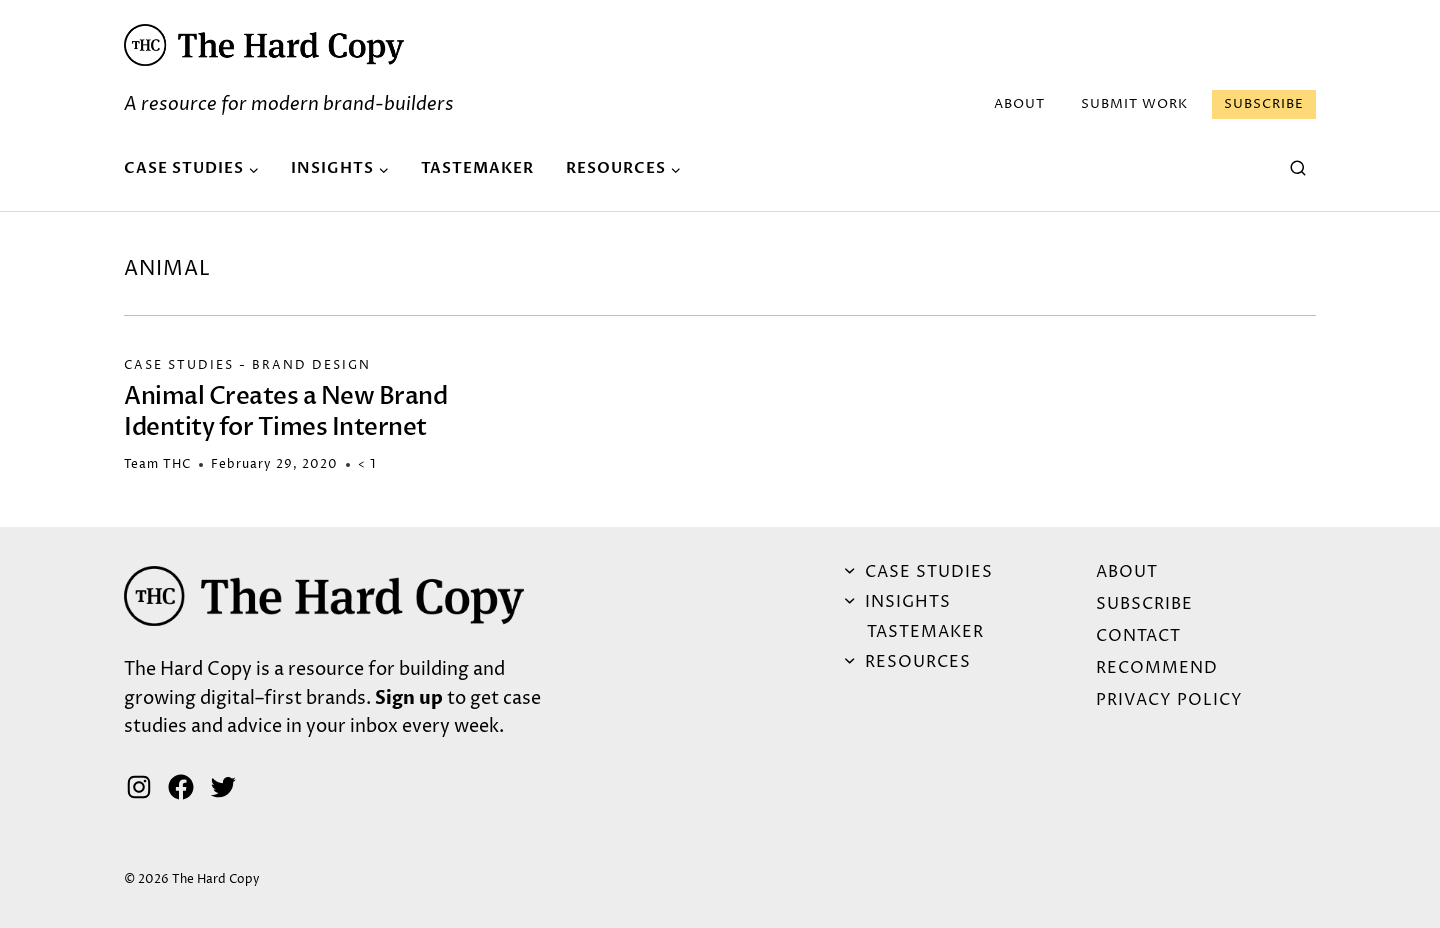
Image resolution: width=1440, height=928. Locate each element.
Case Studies (179, 365)
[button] (264, 45)
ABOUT (1019, 104)
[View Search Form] (1298, 169)
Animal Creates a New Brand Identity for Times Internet (285, 412)
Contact (1138, 636)
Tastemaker (477, 168)
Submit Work (1134, 104)
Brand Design (311, 365)
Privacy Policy (1169, 700)
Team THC (157, 464)
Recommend (1157, 668)
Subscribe (1264, 104)
